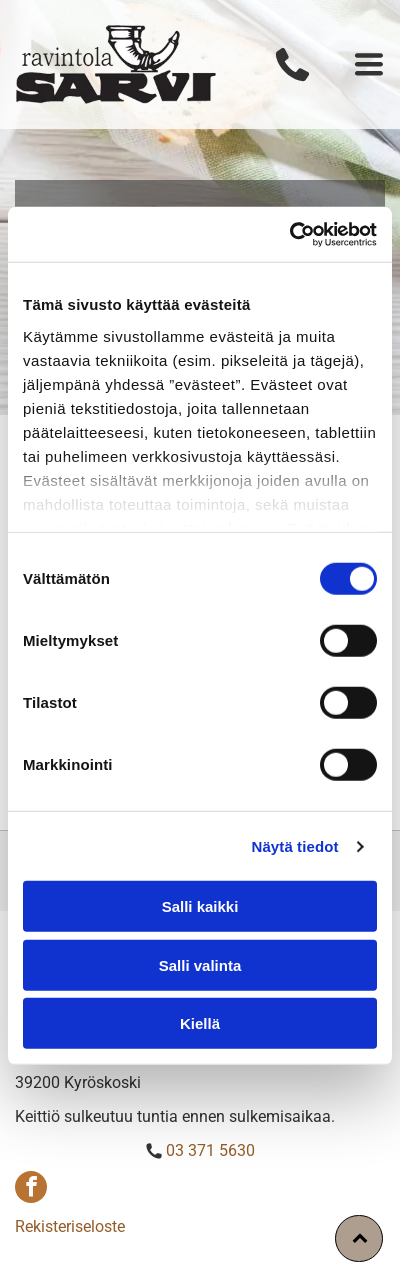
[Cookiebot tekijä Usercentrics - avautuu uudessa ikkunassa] (289, 235)
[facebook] (31, 1189)
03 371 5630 (210, 1150)
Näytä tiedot (295, 846)
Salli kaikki (200, 906)
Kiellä (200, 1023)
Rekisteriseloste (70, 1226)
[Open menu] (369, 64)
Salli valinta (200, 965)
